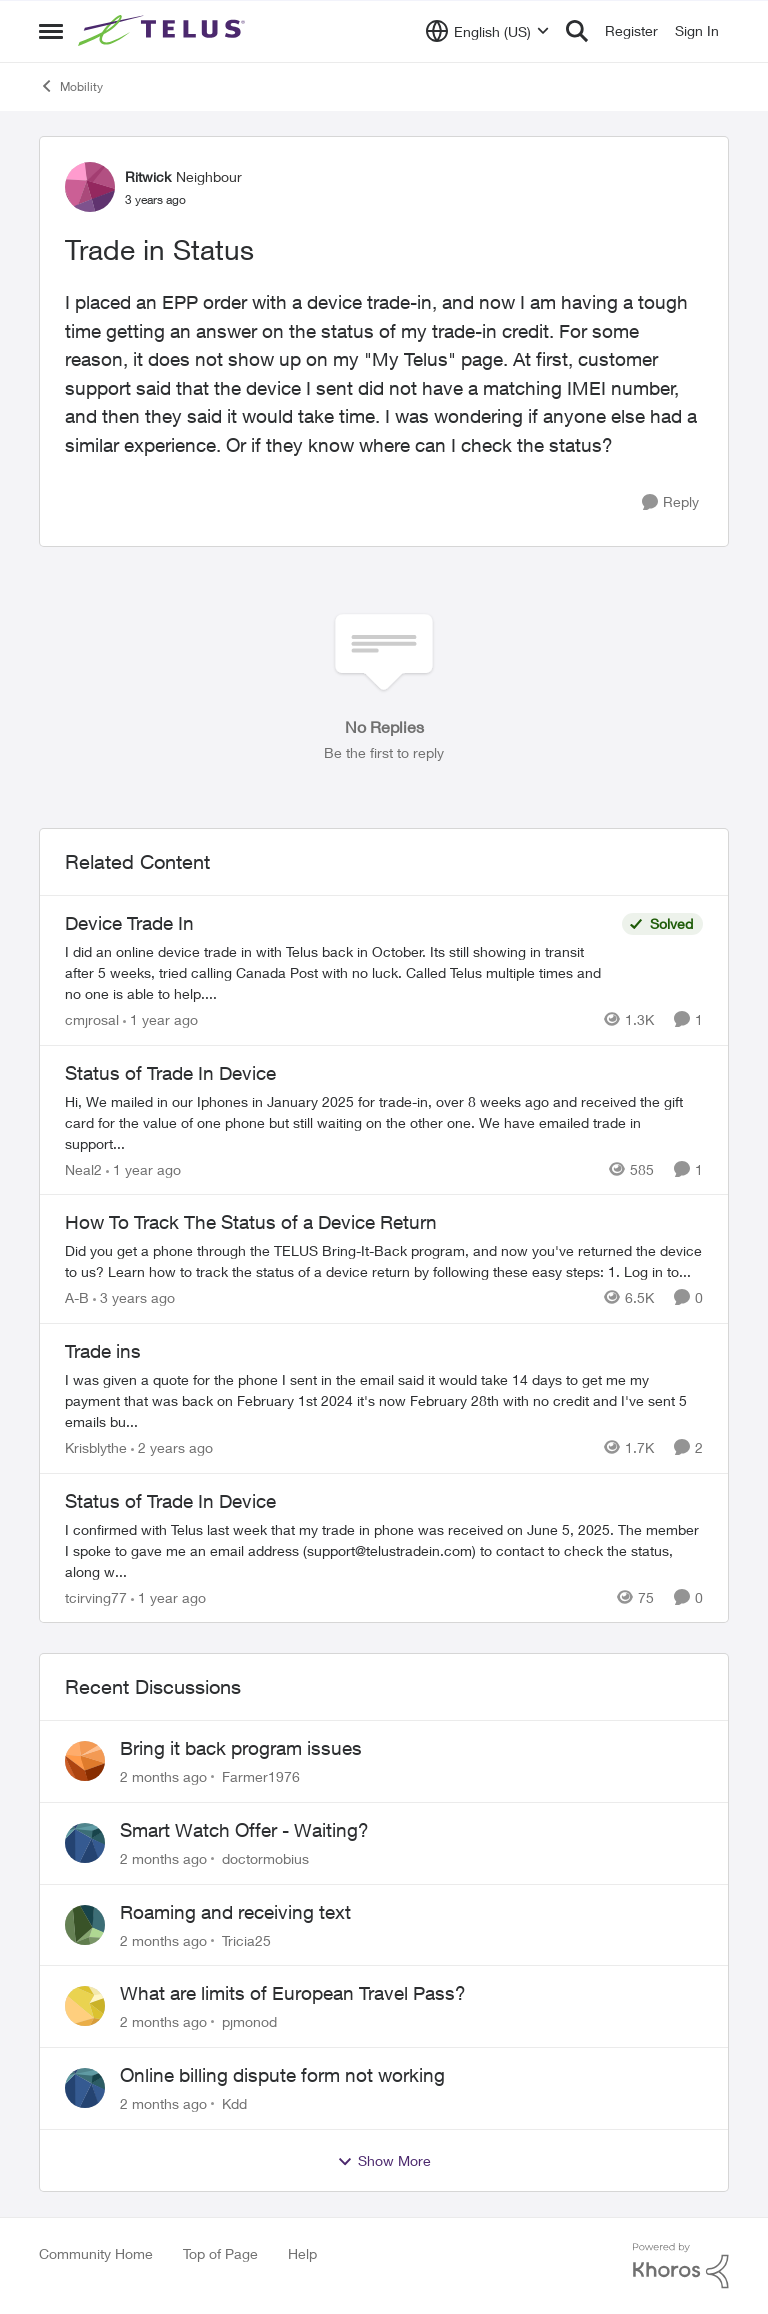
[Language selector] (487, 31)
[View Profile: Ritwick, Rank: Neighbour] (90, 187)
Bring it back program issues (241, 1748)
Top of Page (220, 2253)
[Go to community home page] (164, 31)
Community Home (96, 2253)
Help (302, 2253)
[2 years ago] (172, 1447)
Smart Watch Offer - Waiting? (244, 1830)
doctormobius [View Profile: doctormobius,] (265, 1858)
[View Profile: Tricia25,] (85, 1925)
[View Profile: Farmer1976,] (85, 1761)
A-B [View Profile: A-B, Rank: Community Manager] (77, 1297)
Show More (384, 2161)
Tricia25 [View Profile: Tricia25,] (246, 1939)
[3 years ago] (134, 1297)
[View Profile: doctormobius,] (85, 1843)
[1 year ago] (160, 1019)
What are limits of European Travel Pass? (293, 1993)
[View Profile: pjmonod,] (85, 2006)
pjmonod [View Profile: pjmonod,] (249, 2021)
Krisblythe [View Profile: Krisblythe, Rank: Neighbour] (96, 1447)
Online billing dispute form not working (282, 2075)
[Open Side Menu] (51, 31)
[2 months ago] (163, 1776)
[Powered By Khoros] (681, 2266)
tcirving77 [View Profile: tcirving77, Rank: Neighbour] (96, 1596)
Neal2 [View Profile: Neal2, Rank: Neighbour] (83, 1168)
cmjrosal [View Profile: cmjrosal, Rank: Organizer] (92, 1019)
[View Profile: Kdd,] (85, 2088)
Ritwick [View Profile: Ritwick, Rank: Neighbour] (148, 176)
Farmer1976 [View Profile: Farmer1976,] (261, 1776)
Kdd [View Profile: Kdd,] (234, 2103)
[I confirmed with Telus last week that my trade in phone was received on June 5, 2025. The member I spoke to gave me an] (384, 1549)
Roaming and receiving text (235, 1912)
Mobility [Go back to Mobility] (71, 86)
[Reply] (670, 502)
